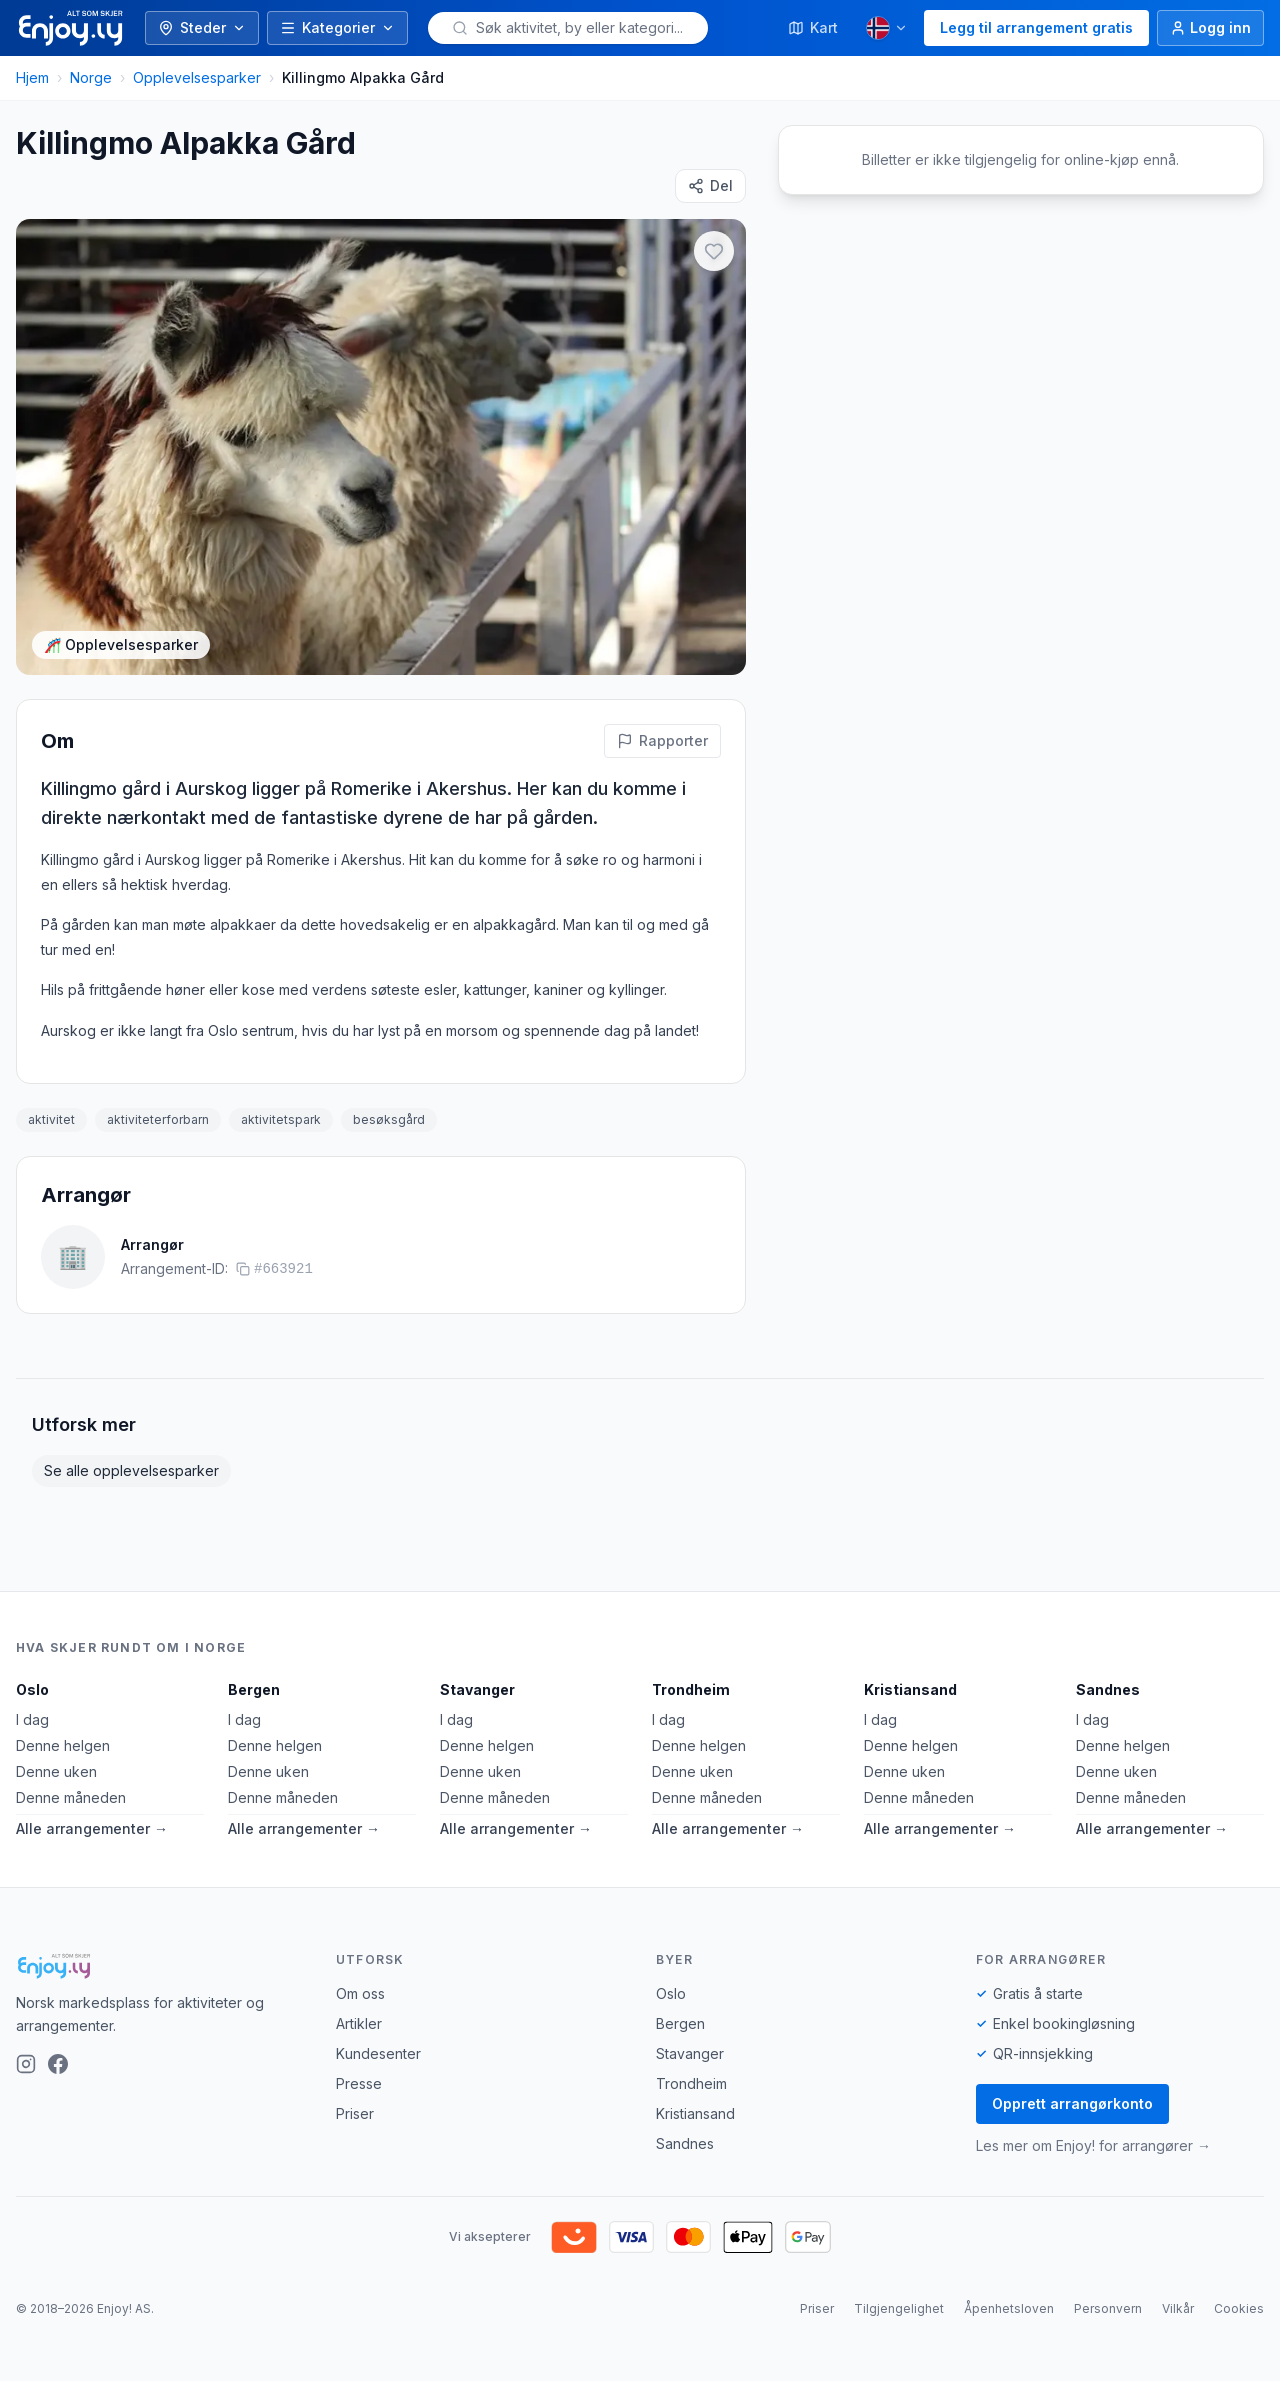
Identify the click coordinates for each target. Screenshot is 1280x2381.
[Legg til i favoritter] (714, 251)
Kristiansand (910, 1689)
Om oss (360, 1993)
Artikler (359, 2023)
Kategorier (337, 27)
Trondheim (691, 1689)
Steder (202, 27)
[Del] (710, 186)
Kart (813, 27)
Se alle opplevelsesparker (131, 1470)
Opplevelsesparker (197, 77)
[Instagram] (26, 2064)
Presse (359, 2083)
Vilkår (1178, 2308)
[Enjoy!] (160, 1966)
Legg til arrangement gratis (1036, 27)
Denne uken (56, 1771)
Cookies (1239, 2308)
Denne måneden (71, 1797)
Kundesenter (378, 2053)
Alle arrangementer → (92, 1828)
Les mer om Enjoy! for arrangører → (1093, 2145)
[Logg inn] (1210, 28)
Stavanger (477, 1689)
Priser (355, 2113)
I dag (32, 1719)
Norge (91, 77)
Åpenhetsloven (1009, 2308)
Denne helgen (63, 1745)
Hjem (32, 77)
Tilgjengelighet (899, 2308)
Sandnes (1108, 1689)
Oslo (32, 1689)
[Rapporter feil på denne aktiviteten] (662, 741)
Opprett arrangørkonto (1072, 2103)
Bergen (254, 1689)
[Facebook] (58, 2064)
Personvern (1108, 2308)
